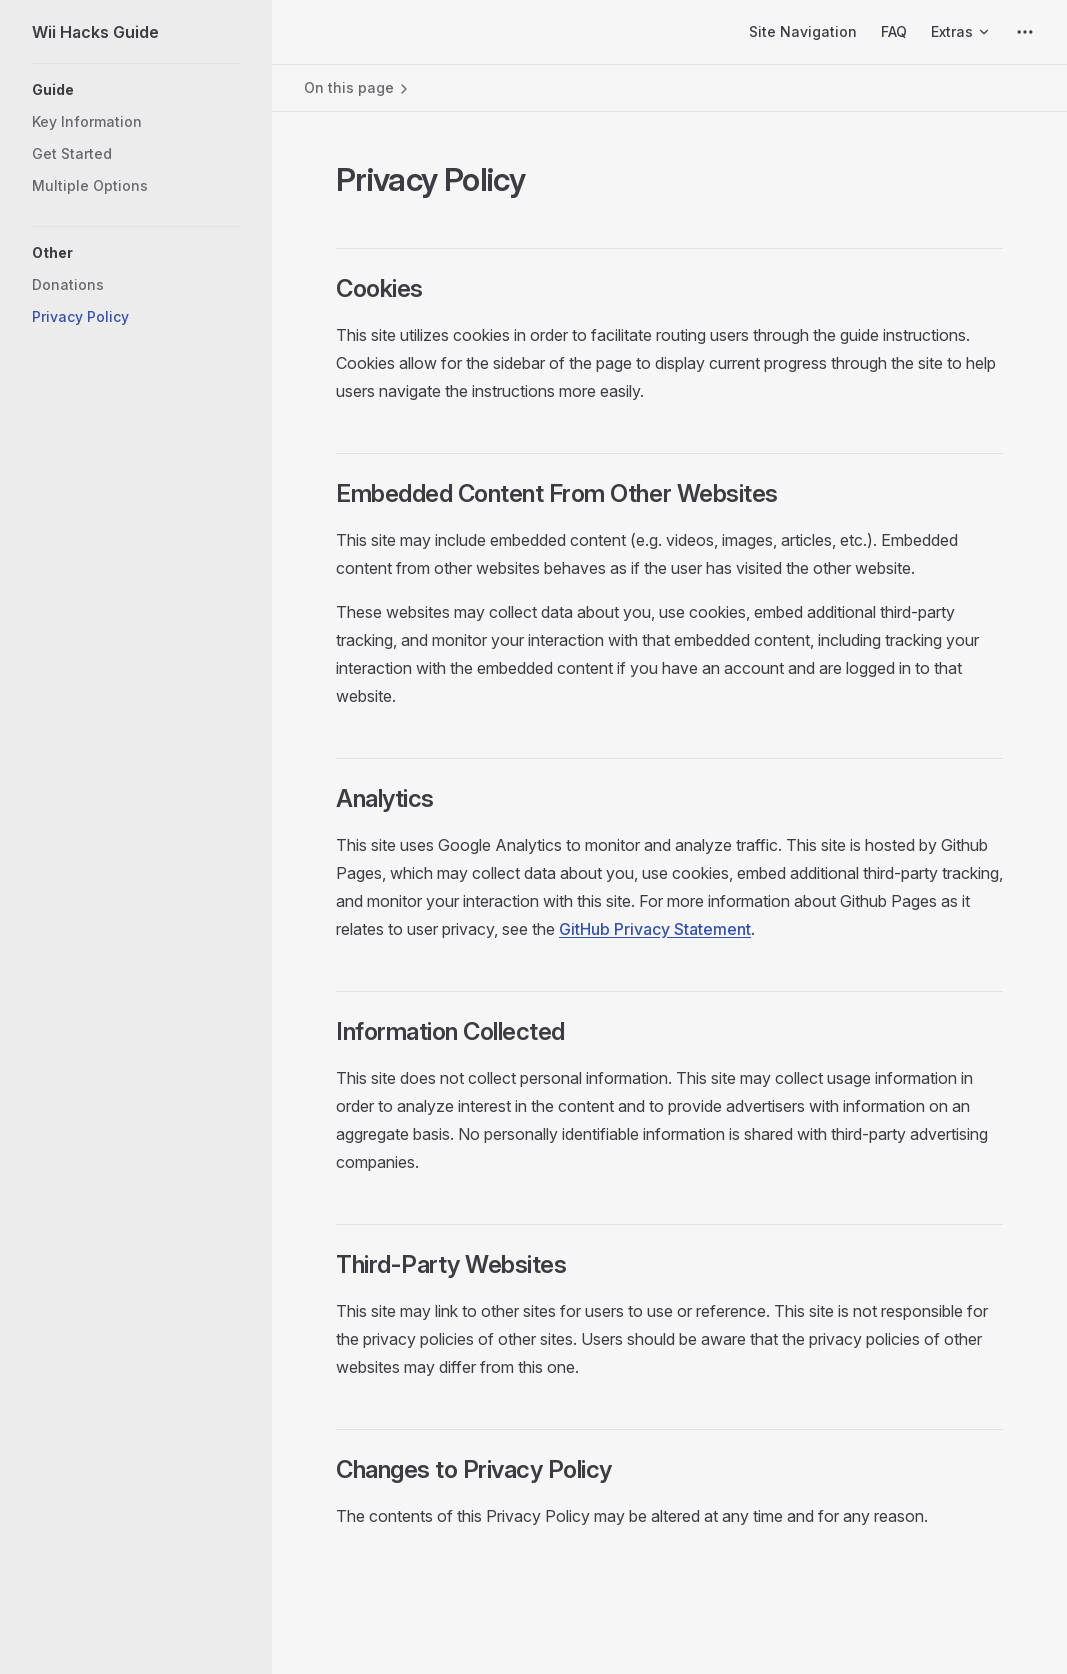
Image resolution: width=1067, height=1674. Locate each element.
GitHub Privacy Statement (655, 929)
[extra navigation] (1025, 32)
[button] (136, 90)
